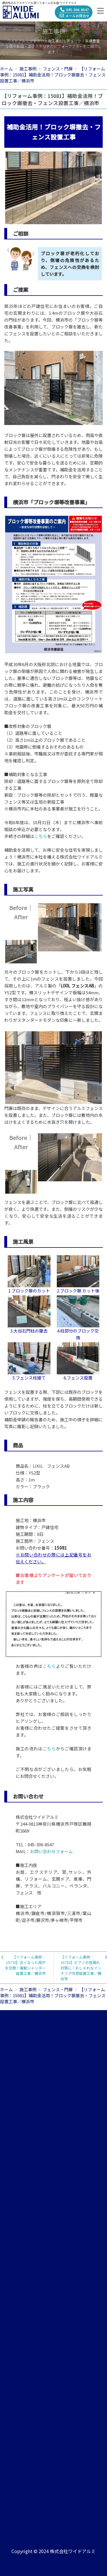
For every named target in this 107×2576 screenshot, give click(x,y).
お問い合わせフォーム (51, 1851)
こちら (40, 836)
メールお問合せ (74, 15)
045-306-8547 (74, 9)
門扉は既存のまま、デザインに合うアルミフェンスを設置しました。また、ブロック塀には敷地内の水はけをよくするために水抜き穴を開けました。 (53, 1115)
